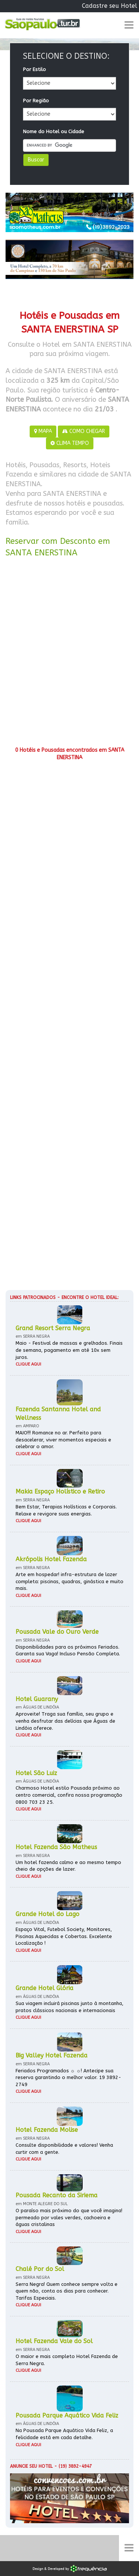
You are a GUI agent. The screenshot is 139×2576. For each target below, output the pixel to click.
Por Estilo (34, 69)
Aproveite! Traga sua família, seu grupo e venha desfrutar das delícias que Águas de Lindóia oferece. (65, 1720)
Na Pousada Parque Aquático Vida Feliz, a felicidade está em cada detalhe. (64, 2434)
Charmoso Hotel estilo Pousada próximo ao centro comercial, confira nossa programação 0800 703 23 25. (69, 1795)
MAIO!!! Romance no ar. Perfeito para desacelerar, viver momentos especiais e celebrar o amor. (63, 1439)
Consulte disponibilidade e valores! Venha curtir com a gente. (64, 2148)
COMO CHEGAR (83, 431)
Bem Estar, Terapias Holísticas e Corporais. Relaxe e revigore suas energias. (66, 1510)
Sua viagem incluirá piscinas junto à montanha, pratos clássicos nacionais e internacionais (69, 2007)
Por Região (36, 100)
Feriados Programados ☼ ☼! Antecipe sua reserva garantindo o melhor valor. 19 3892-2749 (68, 2077)
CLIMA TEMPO (69, 443)
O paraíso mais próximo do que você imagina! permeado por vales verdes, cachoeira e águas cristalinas (69, 2217)
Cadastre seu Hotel (109, 5)
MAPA (43, 431)
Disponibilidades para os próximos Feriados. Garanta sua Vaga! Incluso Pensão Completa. (68, 1650)
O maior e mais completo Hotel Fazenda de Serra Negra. (67, 2360)
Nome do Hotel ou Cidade (53, 131)
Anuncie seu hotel (31, 2466)
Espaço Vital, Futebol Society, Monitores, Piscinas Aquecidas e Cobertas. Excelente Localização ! (64, 1936)
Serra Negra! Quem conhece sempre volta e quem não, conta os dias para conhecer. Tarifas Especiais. (67, 2291)
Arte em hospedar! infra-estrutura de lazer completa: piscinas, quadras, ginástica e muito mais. (69, 1581)
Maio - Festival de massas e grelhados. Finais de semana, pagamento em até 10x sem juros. (69, 1350)
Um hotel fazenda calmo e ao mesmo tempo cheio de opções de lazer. (68, 1866)
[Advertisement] (69, 654)
